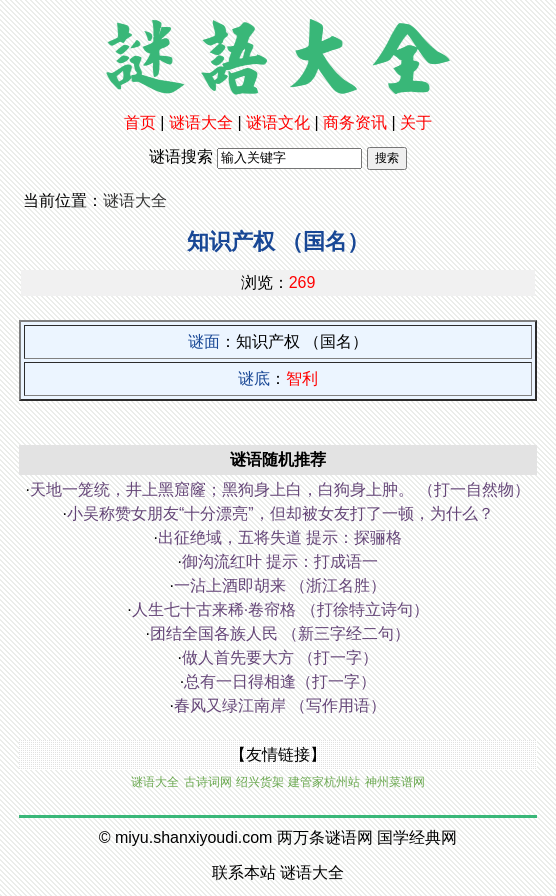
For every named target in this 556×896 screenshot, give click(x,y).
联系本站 (244, 872)
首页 (140, 122)
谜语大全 (201, 122)
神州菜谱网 (395, 782)
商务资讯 (355, 122)
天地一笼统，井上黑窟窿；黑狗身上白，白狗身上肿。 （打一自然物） (280, 489)
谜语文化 (278, 122)
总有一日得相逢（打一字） (280, 681)
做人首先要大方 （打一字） (280, 657)
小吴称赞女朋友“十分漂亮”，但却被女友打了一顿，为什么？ (280, 513)
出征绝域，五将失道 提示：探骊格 (280, 537)
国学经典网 (417, 837)
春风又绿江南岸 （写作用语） (280, 705)
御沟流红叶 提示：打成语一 (280, 561)
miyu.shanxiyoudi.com (193, 837)
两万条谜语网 (325, 837)
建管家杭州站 (324, 782)
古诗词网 (208, 782)
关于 (416, 122)
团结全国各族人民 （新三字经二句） (280, 633)
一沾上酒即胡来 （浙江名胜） (280, 585)
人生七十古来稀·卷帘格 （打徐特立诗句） (280, 609)
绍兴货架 (260, 782)
